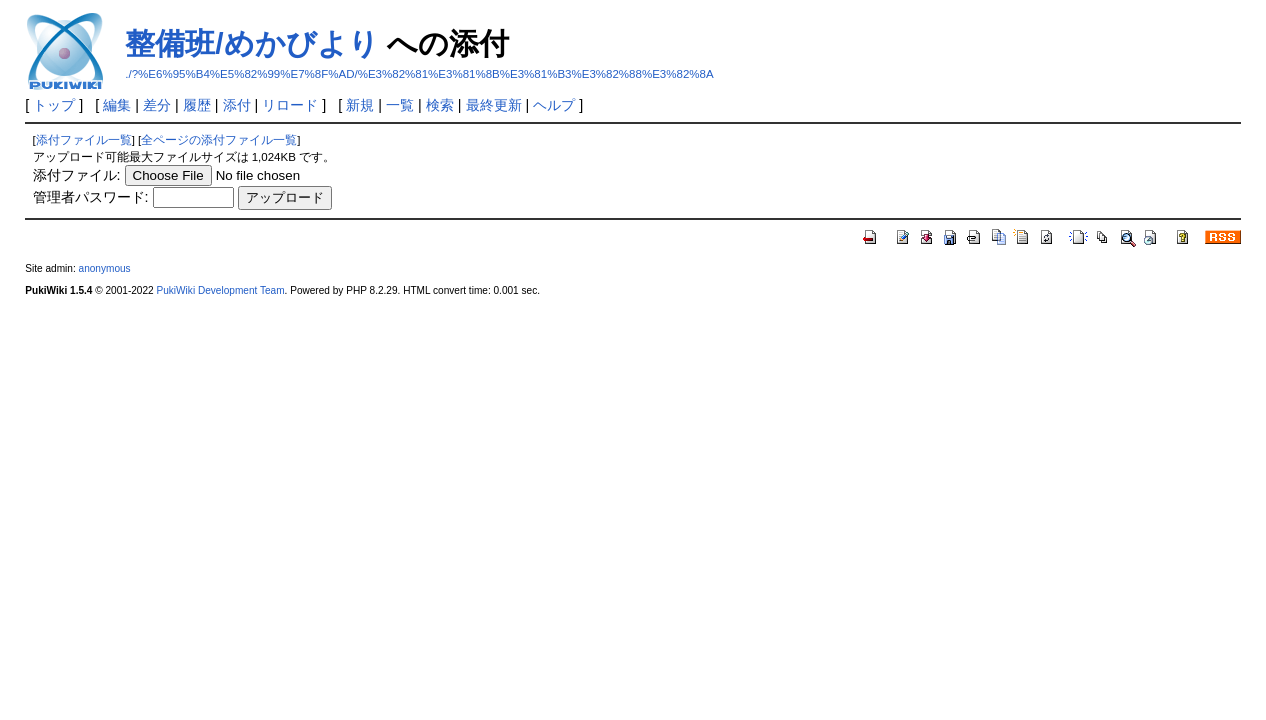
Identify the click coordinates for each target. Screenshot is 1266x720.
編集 (117, 105)
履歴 (197, 105)
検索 (440, 105)
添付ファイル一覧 (84, 140)
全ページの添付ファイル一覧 (219, 140)
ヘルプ (554, 105)
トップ (54, 105)
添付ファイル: (77, 175)
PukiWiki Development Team (220, 290)
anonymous (105, 268)
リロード (290, 105)
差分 (157, 105)
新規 (360, 105)
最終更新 (494, 105)
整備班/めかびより (251, 43)
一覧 (400, 105)
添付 (237, 105)
